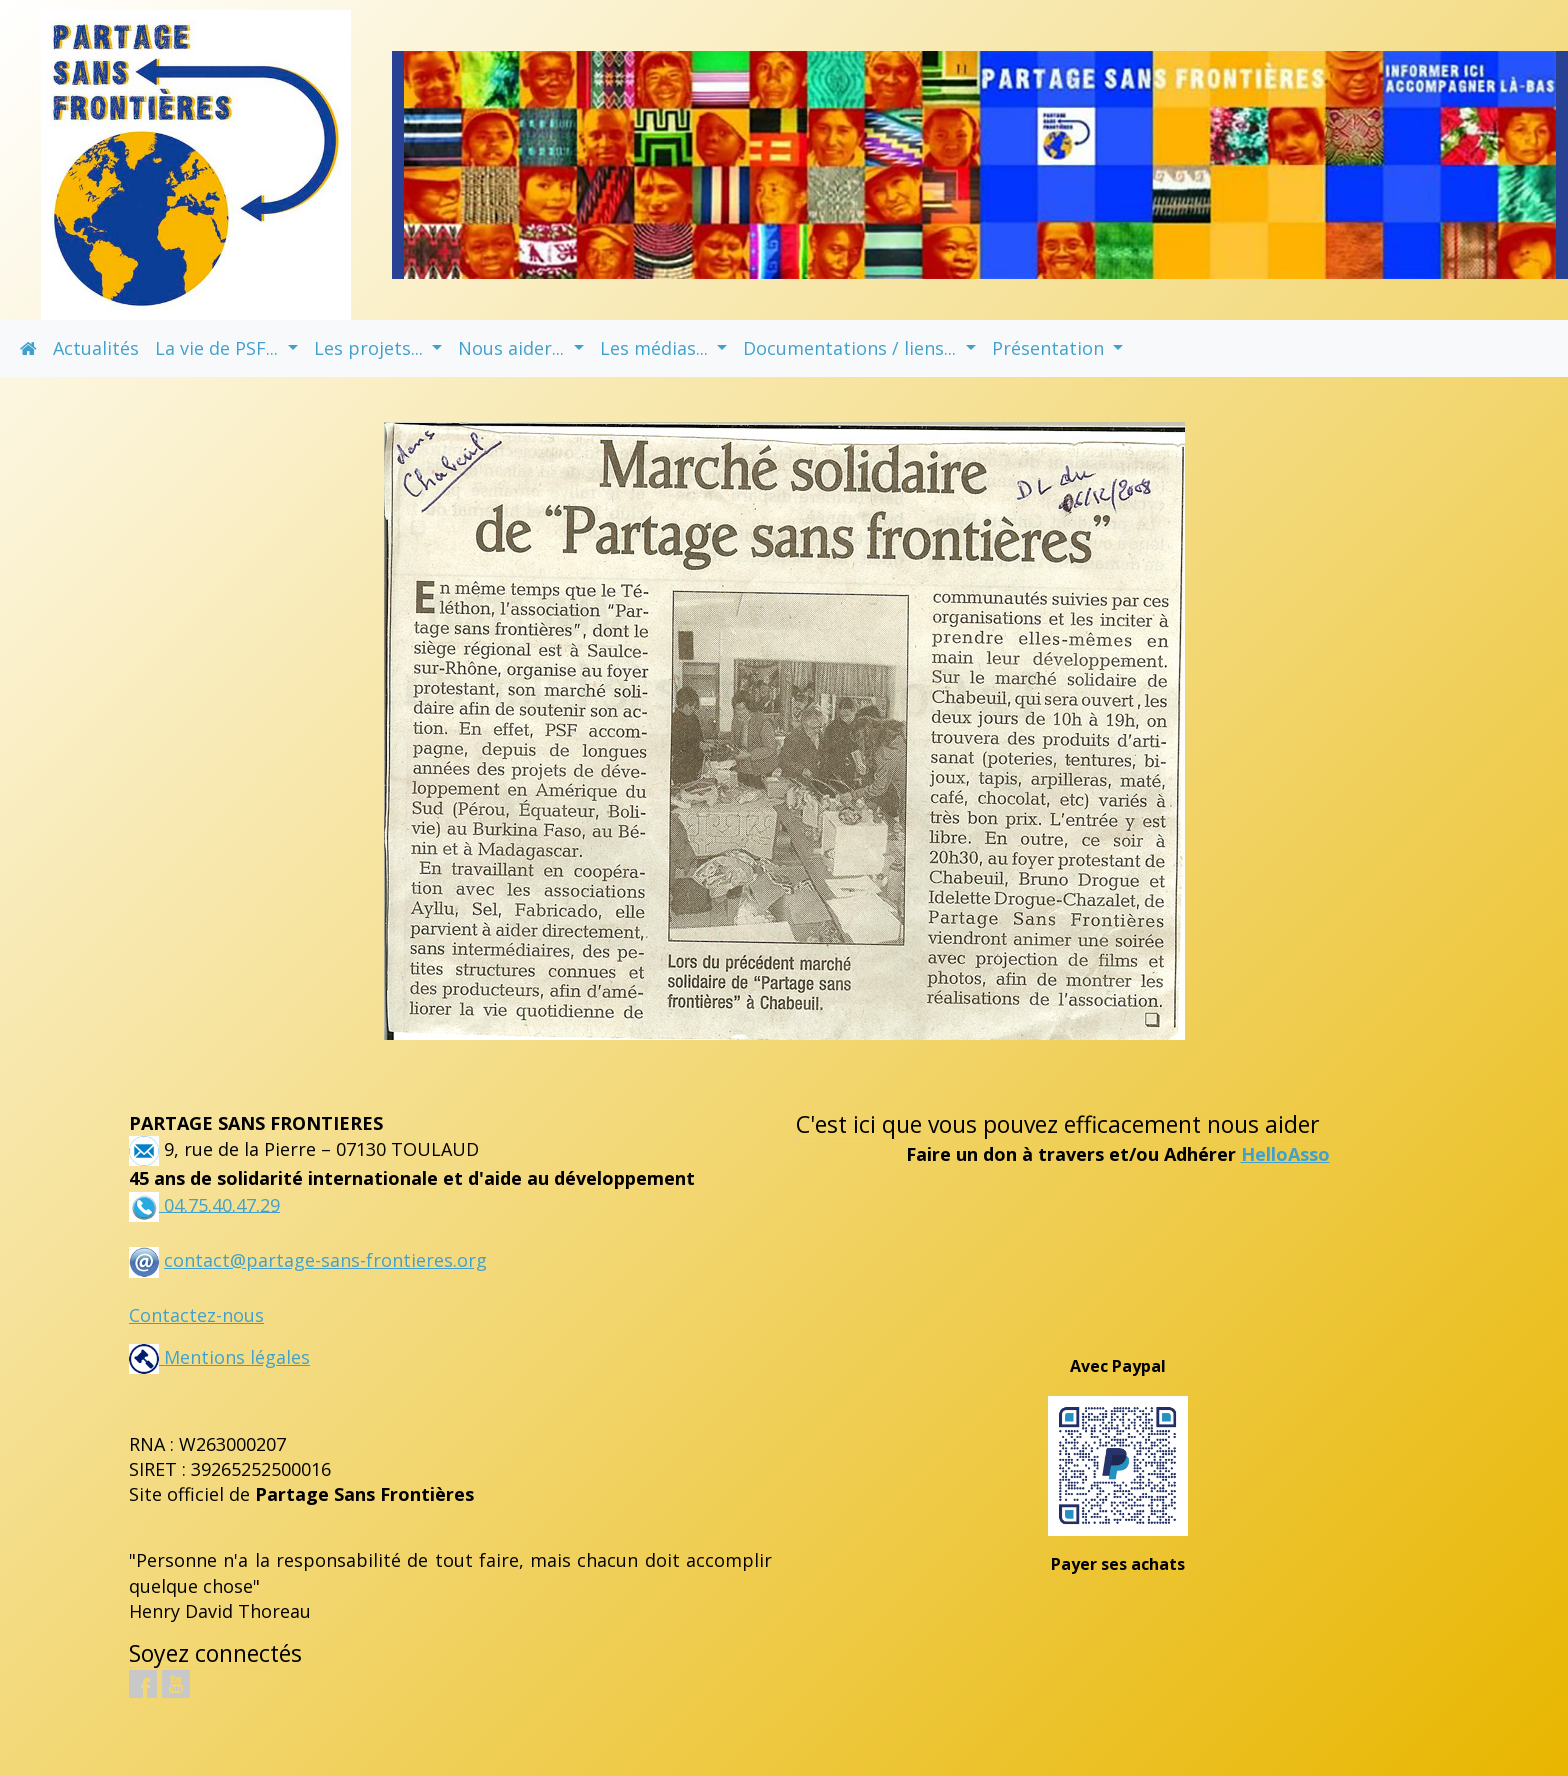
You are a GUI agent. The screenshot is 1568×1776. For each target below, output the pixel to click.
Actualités (96, 348)
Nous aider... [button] (513, 348)
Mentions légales (219, 1357)
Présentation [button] (1050, 348)
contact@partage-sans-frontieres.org (325, 1260)
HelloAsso (1285, 1154)
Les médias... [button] (656, 348)
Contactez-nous (196, 1315)
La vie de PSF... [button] (219, 348)
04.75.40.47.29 (219, 1204)
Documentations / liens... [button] (852, 348)
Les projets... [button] (371, 348)
